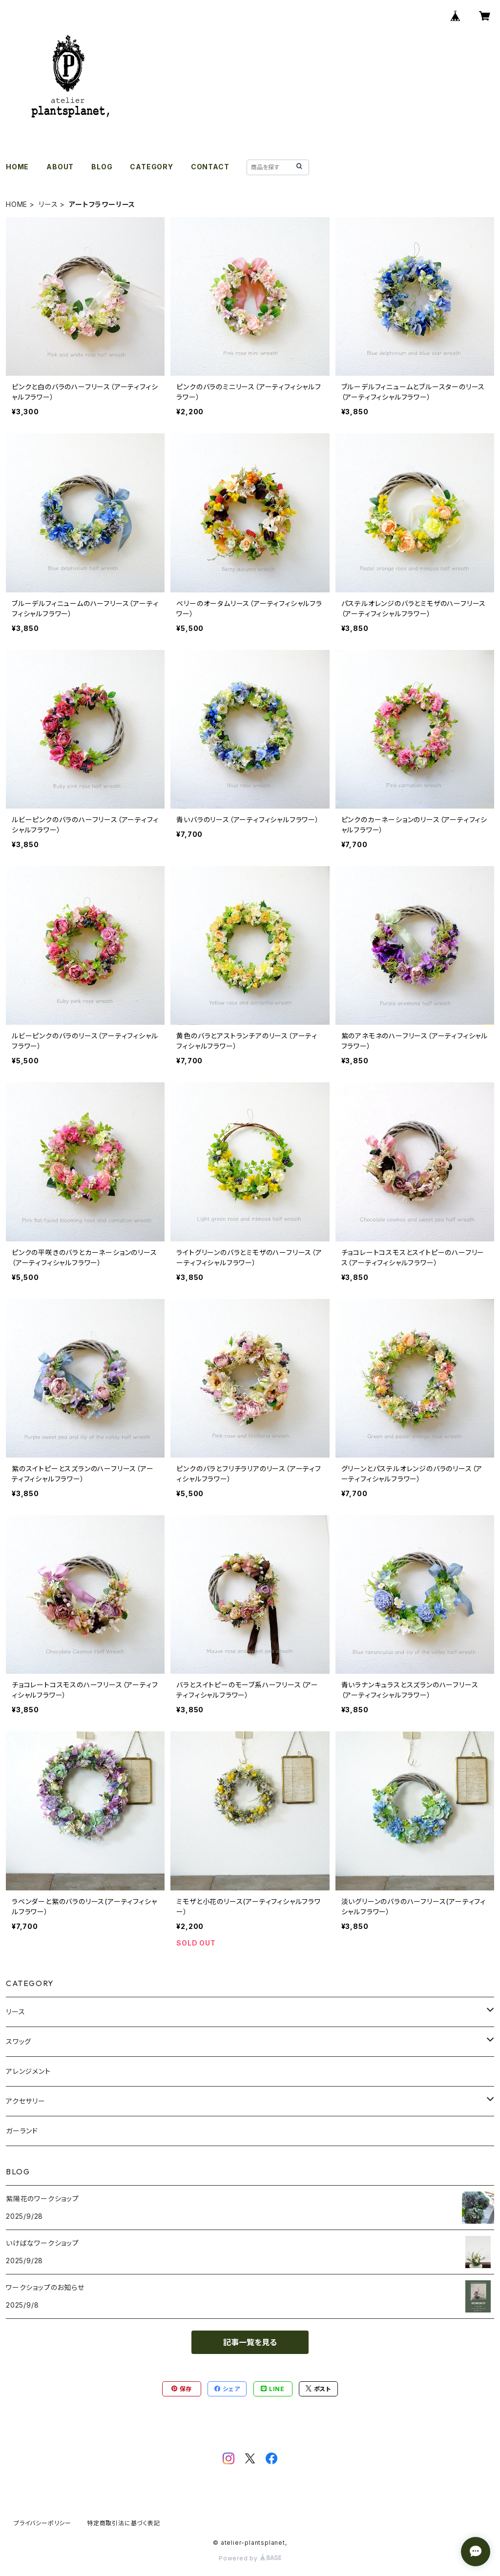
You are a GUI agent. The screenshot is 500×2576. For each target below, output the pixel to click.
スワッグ (18, 2041)
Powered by (250, 2558)
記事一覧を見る (250, 2342)
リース (48, 204)
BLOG (101, 166)
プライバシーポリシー (42, 2523)
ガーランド (22, 2131)
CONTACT (210, 166)
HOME (17, 166)
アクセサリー (25, 2101)
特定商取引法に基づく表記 (123, 2523)
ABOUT (60, 166)
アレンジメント (28, 2071)
